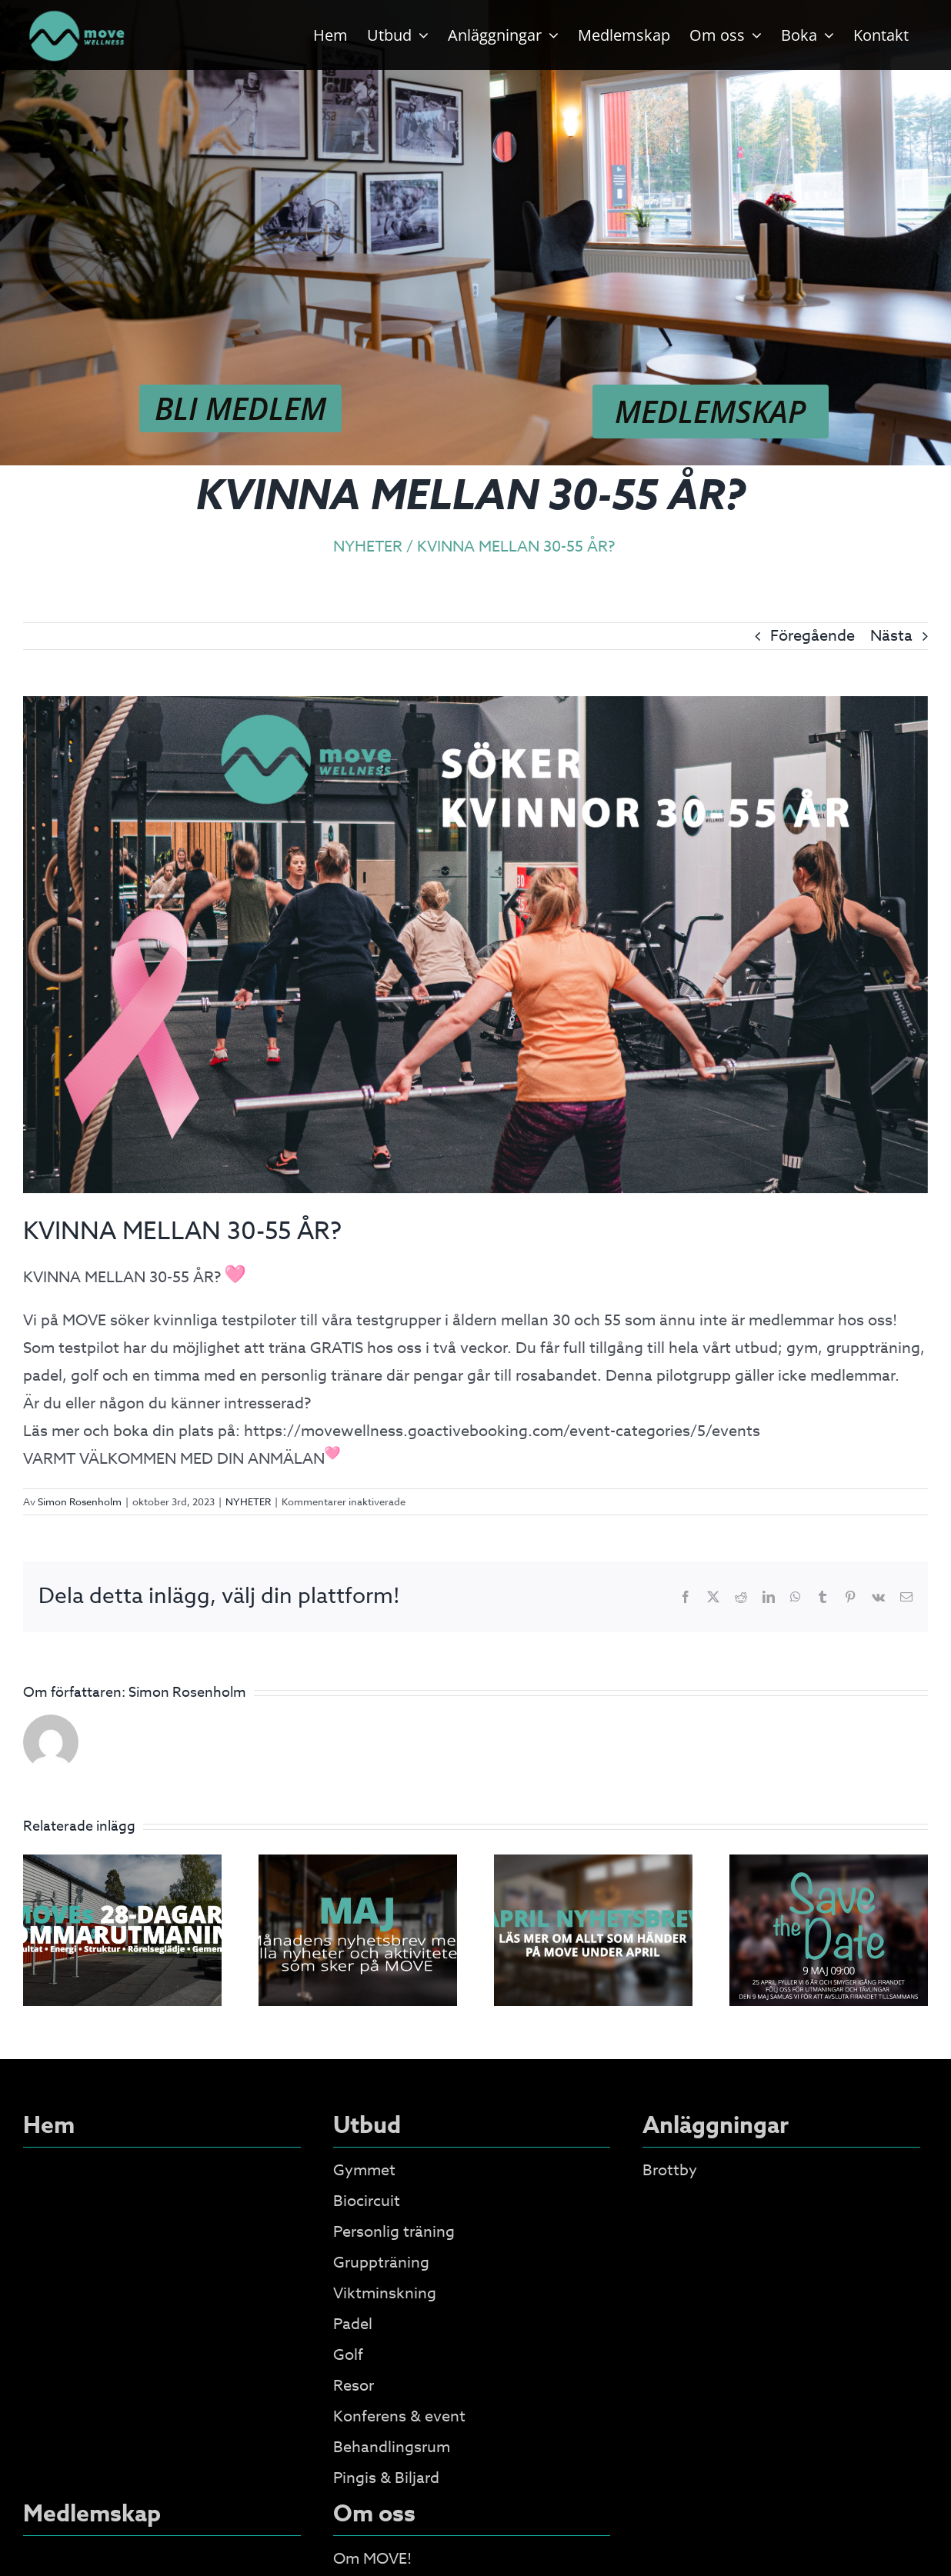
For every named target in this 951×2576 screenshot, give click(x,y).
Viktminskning (384, 2293)
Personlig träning (394, 2232)
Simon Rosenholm (80, 1501)
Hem (49, 2125)
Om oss (374, 2514)
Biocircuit (366, 2201)
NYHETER (248, 1501)
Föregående (812, 636)
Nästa (891, 636)
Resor (353, 2385)
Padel (352, 2324)
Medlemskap (92, 2514)
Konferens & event (399, 2416)
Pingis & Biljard (386, 2478)
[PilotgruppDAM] (475, 945)
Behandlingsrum (391, 2447)
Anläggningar (715, 2125)
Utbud (367, 2125)
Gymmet (364, 2170)
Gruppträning (381, 2262)
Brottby (669, 2170)
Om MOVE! (372, 2559)
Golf (348, 2355)
